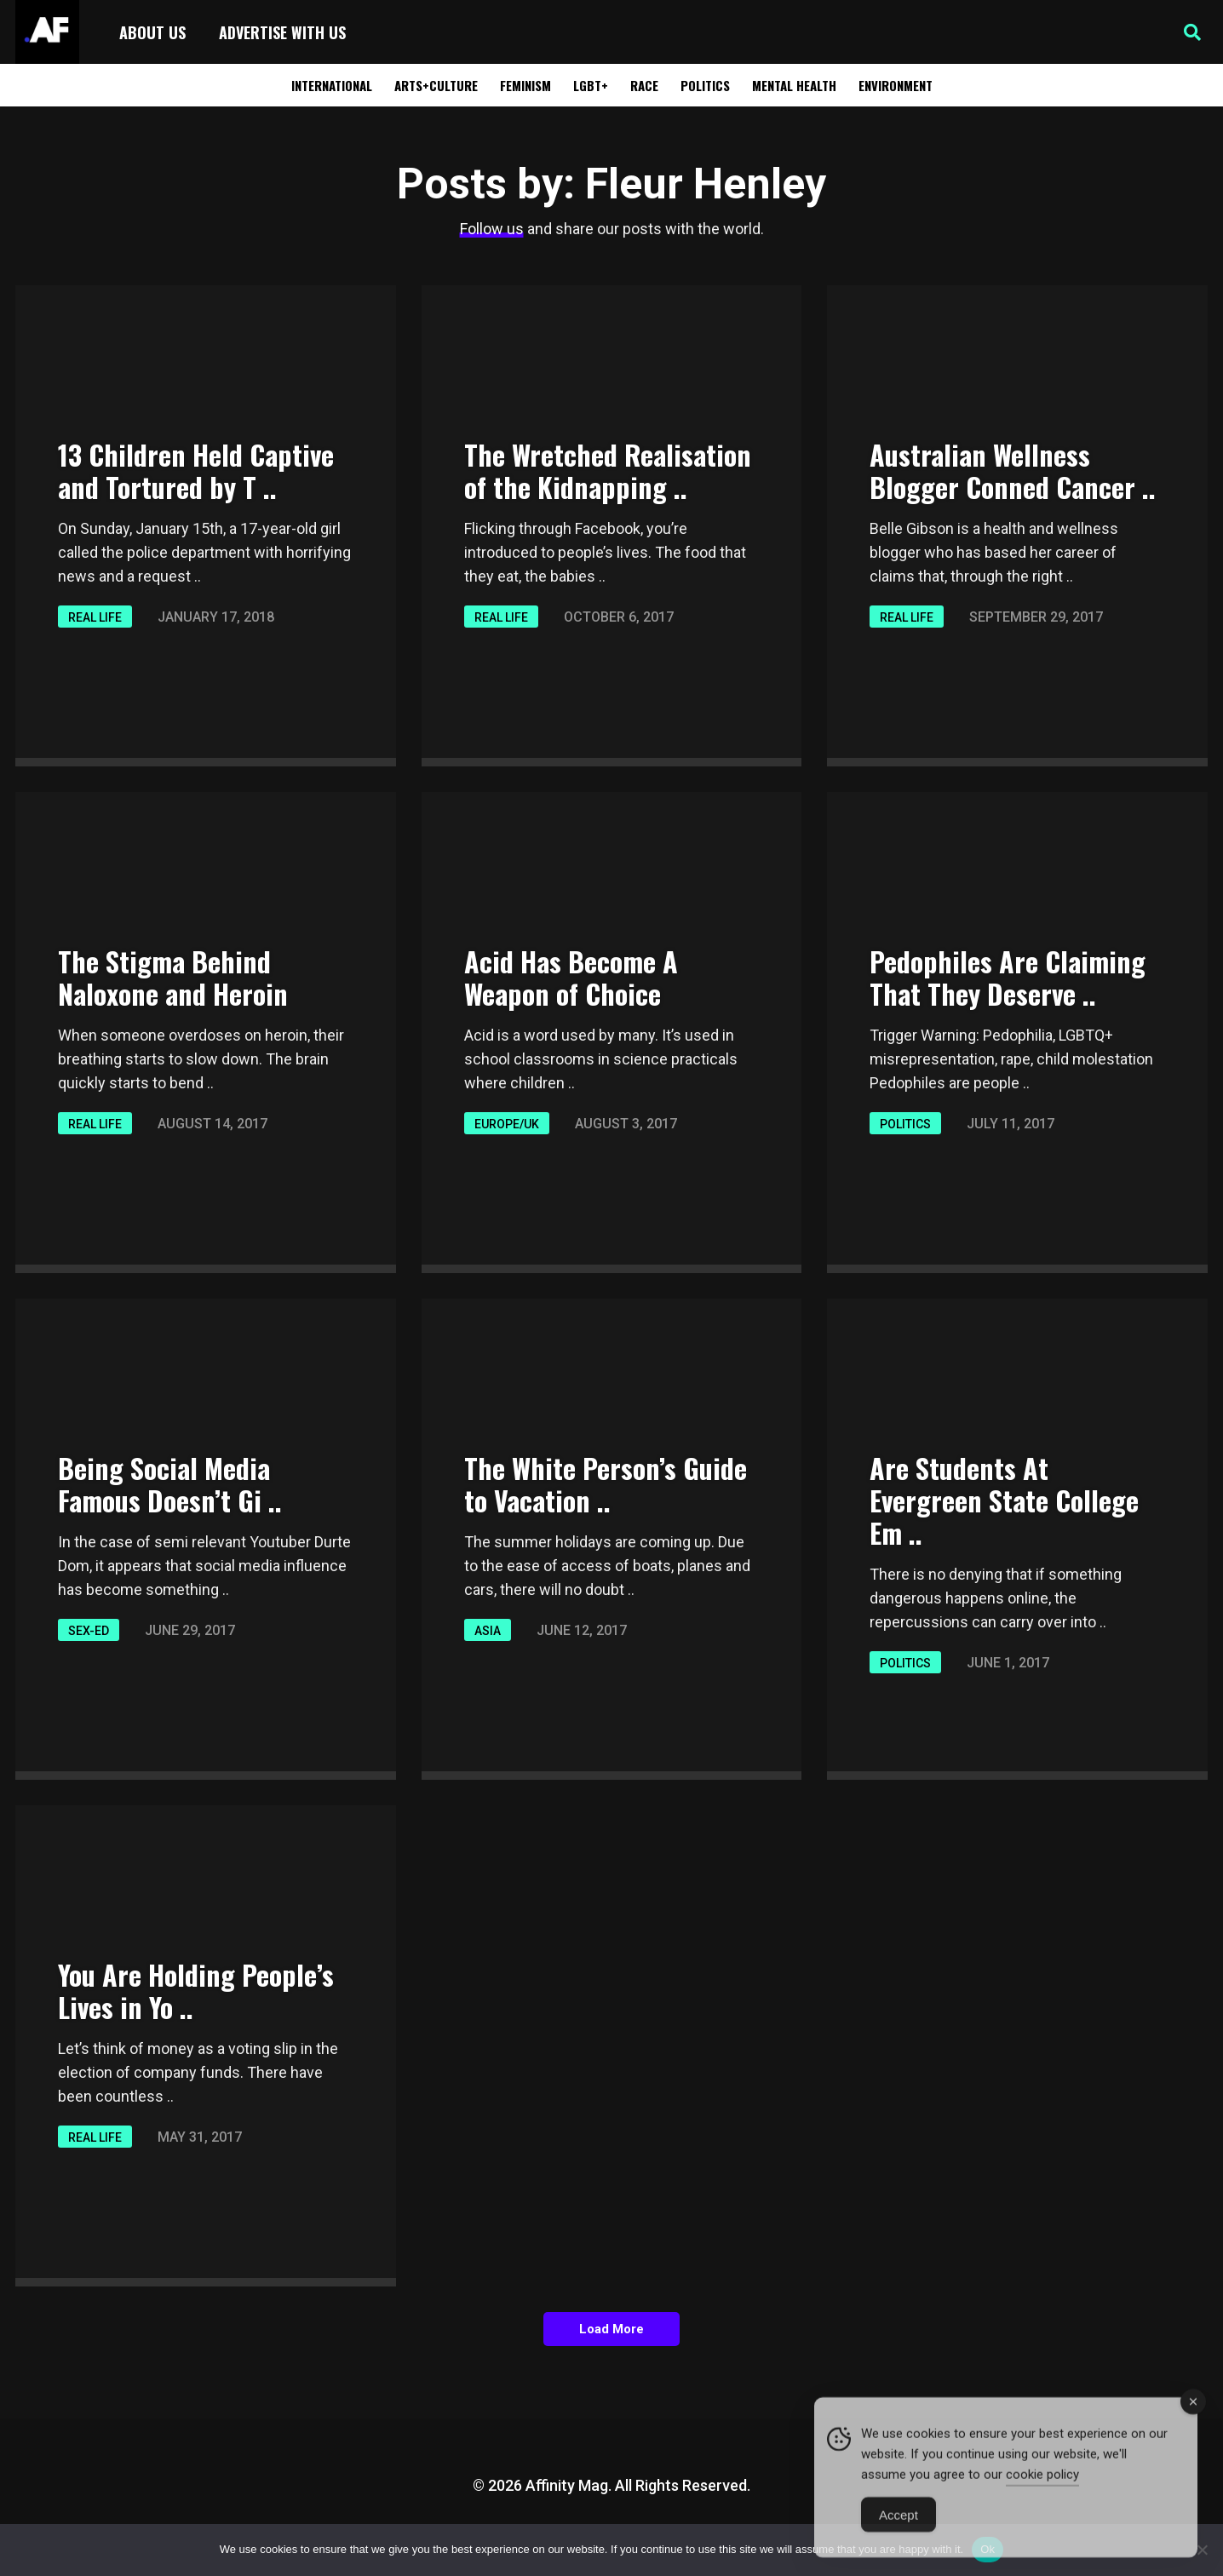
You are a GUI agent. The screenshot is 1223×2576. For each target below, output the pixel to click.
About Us (152, 32)
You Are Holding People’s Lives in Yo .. (196, 1990)
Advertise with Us (282, 32)
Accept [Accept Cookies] (898, 2532)
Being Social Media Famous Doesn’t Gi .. (170, 1484)
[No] (1201, 2549)
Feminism (525, 85)
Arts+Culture (436, 85)
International (331, 85)
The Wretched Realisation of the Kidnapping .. (607, 470)
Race (644, 85)
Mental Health (794, 85)
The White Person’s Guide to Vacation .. (605, 1484)
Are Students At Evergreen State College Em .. (1004, 1500)
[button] (1192, 32)
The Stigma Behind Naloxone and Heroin (173, 977)
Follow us (492, 229)
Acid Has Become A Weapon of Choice (571, 977)
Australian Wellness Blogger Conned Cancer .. (1013, 470)
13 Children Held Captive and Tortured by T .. (196, 470)
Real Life (95, 617)
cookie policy (1042, 2491)
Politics (705, 85)
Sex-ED (88, 1631)
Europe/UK (506, 1124)
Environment (895, 85)
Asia (487, 1631)
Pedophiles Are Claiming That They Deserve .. (1007, 977)
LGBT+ (590, 85)
